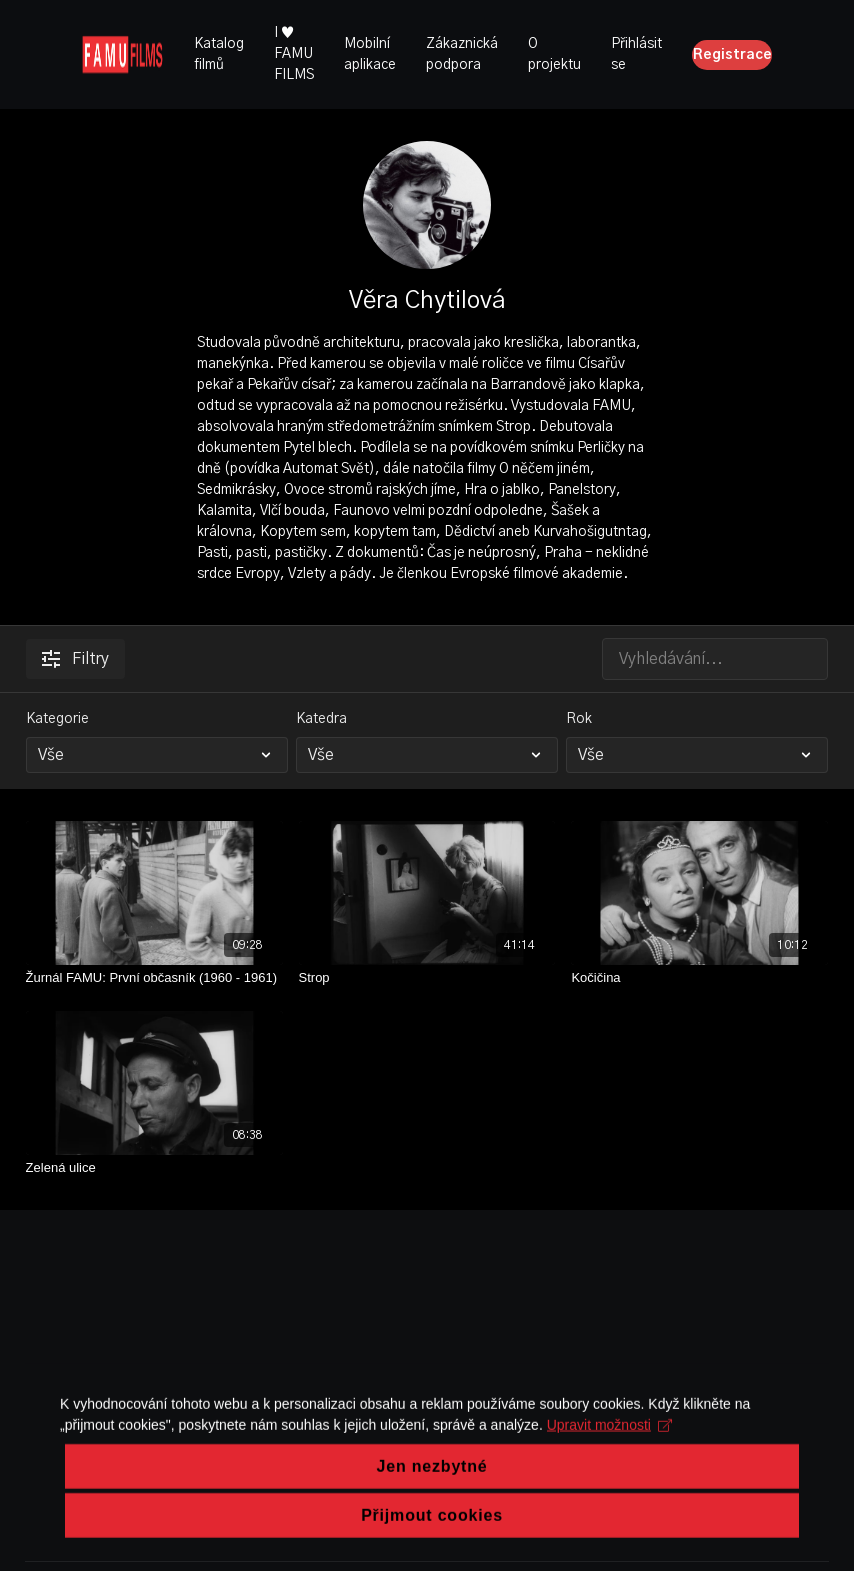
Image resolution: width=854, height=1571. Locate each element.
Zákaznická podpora (462, 54)
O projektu (554, 54)
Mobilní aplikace (370, 54)
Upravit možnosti (609, 1501)
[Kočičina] (699, 978)
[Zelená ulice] (154, 1168)
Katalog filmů (219, 54)
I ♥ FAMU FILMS (294, 54)
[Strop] (427, 978)
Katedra (321, 719)
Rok (579, 719)
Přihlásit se (636, 54)
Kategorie (57, 719)
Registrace (732, 55)
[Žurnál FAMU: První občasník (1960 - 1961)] (154, 978)
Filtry (75, 659)
